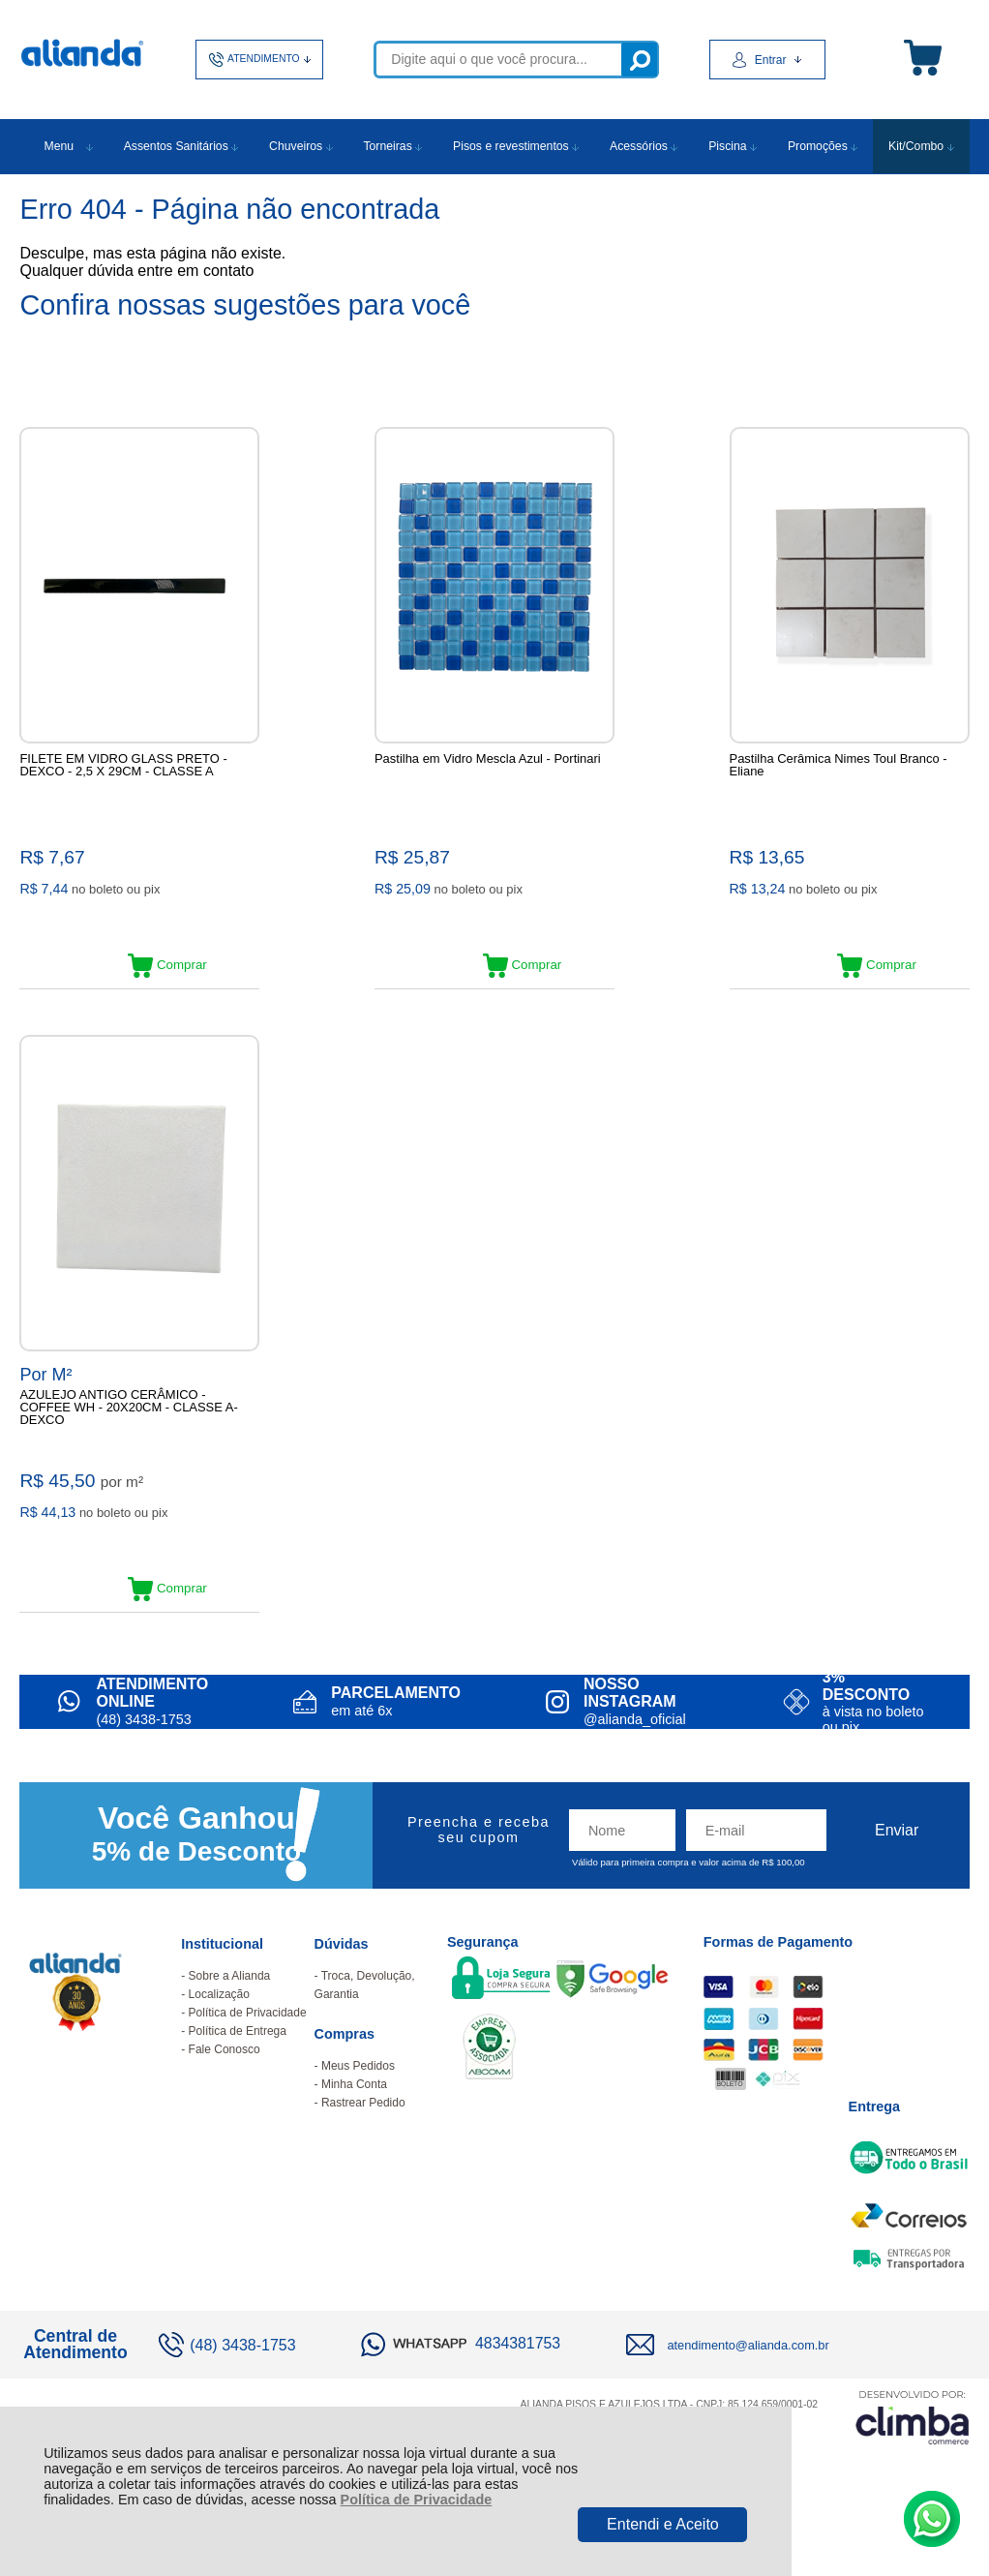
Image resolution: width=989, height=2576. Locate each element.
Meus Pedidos (358, 2109)
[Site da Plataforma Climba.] (912, 2460)
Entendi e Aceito (663, 2524)
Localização (219, 2038)
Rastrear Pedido (363, 2146)
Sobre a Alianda (230, 2019)
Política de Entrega (237, 2074)
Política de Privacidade (417, 2499)
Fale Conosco (224, 2093)
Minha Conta (354, 2128)
